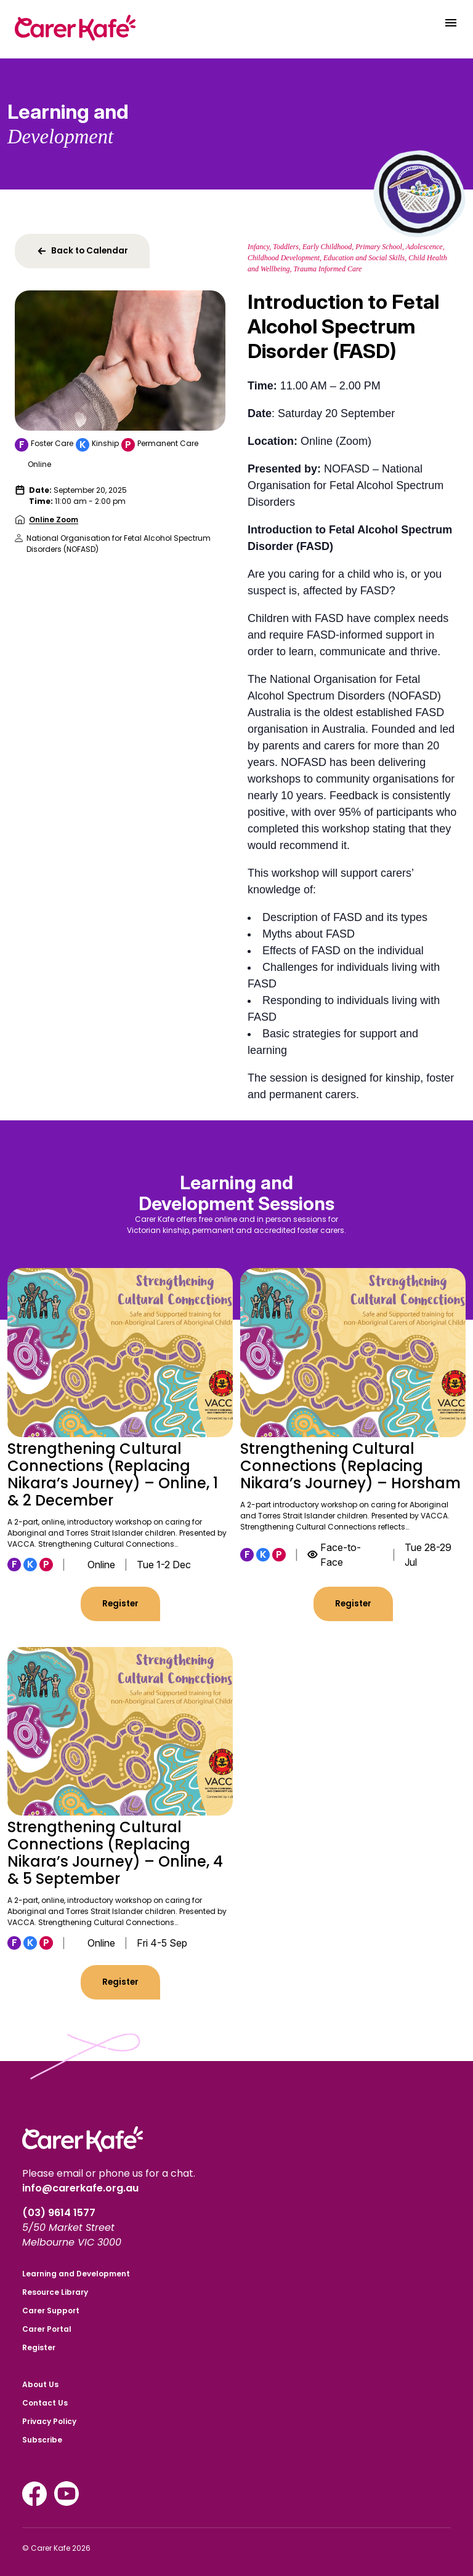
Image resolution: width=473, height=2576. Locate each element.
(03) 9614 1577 (60, 2213)
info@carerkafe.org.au (80, 2188)
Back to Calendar (82, 251)
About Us (40, 2384)
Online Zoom (53, 519)
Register (120, 1603)
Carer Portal (46, 2329)
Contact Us (45, 2403)
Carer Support (50, 2310)
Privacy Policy (49, 2421)
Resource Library (55, 2292)
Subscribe (42, 2439)
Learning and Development (76, 2273)
